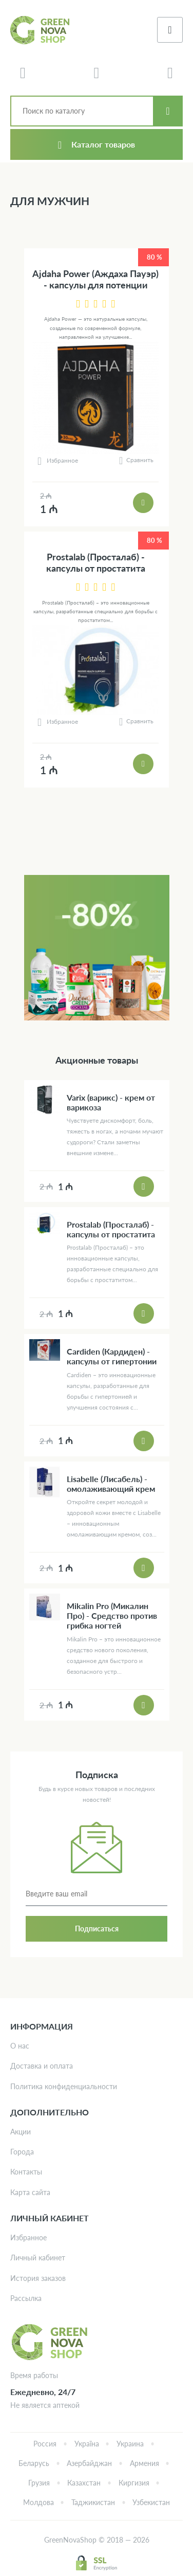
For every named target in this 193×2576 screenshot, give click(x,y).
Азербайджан (89, 2463)
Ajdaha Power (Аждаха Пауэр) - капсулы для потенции (95, 279)
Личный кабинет (37, 2257)
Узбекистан (151, 2502)
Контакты (26, 2171)
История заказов (38, 2278)
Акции (20, 2131)
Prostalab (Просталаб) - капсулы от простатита (95, 562)
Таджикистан (93, 2502)
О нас (19, 2045)
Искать (168, 111)
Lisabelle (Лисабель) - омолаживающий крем (111, 1483)
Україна (86, 2443)
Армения (144, 2463)
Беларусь (33, 2463)
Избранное (28, 2237)
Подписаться (97, 1928)
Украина (130, 2443)
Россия (44, 2443)
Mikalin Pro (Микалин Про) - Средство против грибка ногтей (112, 1615)
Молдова (38, 2502)
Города (22, 2151)
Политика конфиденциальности (63, 2086)
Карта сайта (30, 2192)
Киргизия (134, 2482)
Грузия (39, 2482)
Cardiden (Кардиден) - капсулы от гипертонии (112, 1356)
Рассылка (26, 2298)
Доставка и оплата (41, 2065)
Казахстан (84, 2482)
